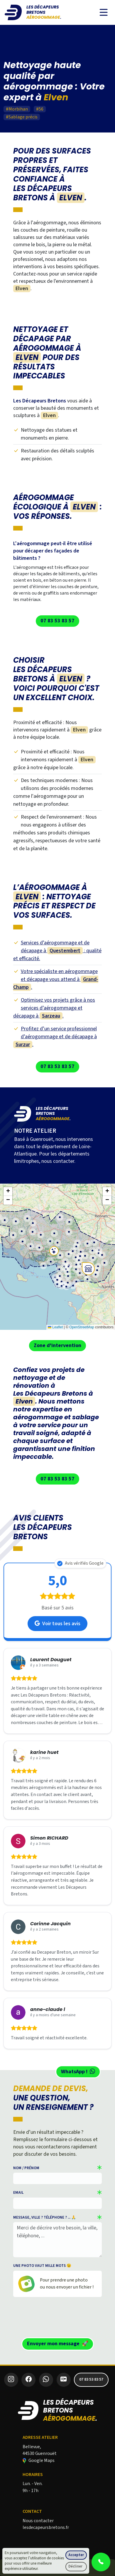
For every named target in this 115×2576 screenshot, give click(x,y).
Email (18, 2192)
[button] (85, 1242)
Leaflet (55, 1327)
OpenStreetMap (81, 1327)
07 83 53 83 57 (57, 620)
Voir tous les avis (57, 1624)
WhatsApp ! (78, 2071)
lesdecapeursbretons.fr (46, 2527)
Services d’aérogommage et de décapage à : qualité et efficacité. (57, 950)
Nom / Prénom (26, 2168)
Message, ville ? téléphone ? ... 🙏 (44, 2217)
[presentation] (57, 2316)
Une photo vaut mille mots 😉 (42, 2265)
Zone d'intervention (57, 1345)
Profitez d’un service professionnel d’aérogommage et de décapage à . (55, 1036)
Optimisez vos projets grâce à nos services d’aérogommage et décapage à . (54, 1008)
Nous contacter (38, 2521)
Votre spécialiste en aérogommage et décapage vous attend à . (55, 979)
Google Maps (39, 2460)
